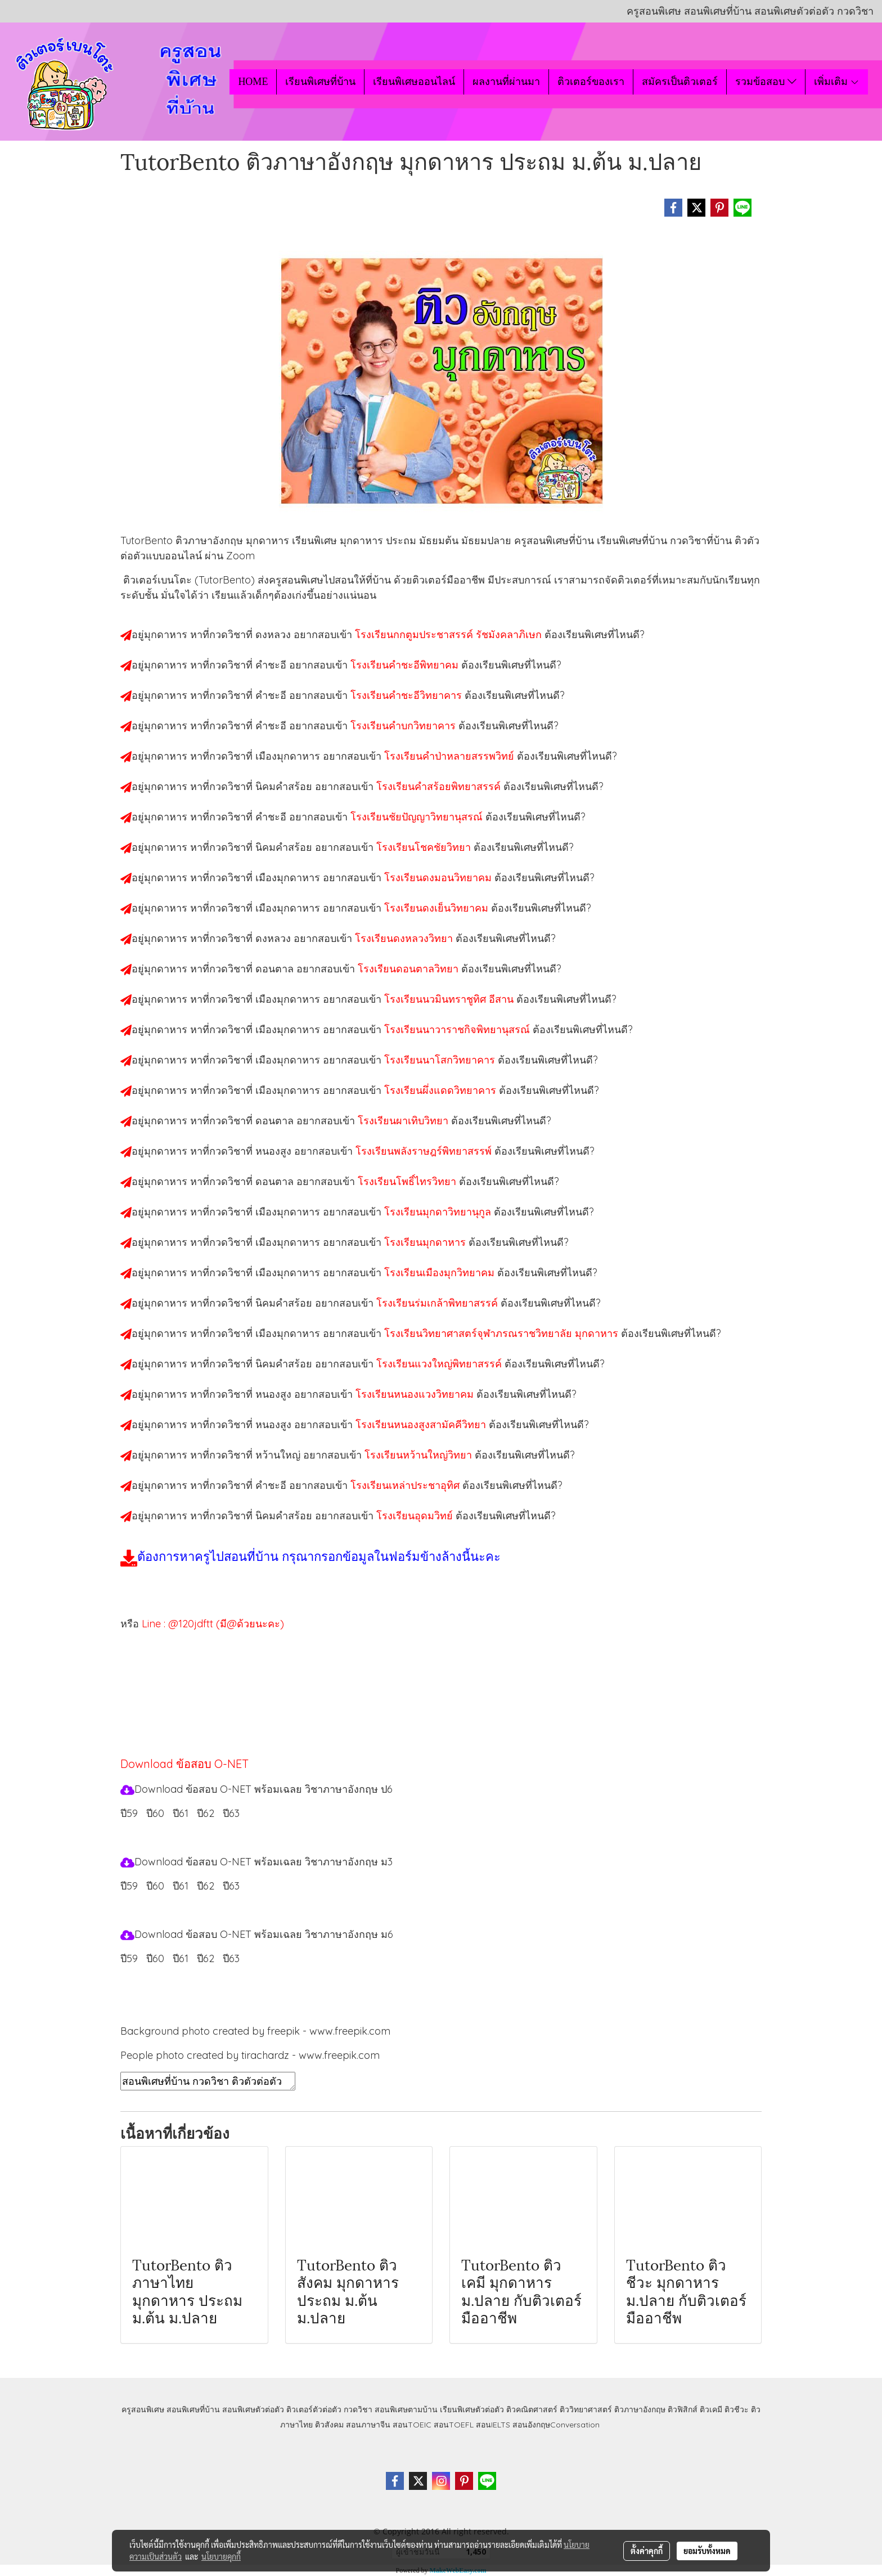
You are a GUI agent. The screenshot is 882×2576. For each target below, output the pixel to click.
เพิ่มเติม (837, 81)
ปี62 (205, 1813)
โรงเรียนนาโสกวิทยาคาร (441, 1059)
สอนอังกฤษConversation (556, 2425)
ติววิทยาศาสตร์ (586, 2409)
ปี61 (180, 1813)
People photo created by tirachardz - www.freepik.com (250, 2055)
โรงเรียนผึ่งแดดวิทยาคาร (441, 1090)
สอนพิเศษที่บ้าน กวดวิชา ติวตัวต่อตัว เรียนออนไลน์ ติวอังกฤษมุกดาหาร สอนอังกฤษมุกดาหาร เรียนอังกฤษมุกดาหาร (207, 2081)
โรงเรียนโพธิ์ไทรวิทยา (408, 1181)
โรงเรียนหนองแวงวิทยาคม (416, 1394)
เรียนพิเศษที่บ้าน (320, 81)
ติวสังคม (329, 2425)
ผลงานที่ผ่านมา (506, 81)
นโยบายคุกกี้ (221, 2556)
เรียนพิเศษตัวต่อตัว (473, 2409)
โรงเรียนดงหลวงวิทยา (405, 938)
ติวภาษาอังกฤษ (639, 2409)
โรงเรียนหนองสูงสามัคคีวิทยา (422, 1424)
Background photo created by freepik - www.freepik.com (255, 2031)
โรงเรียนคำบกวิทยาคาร (404, 725)
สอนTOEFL (454, 2425)
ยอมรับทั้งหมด (707, 2551)
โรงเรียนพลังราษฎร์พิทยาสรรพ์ (425, 1151)
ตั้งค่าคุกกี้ (647, 2551)
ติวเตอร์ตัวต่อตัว (313, 2409)
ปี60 (155, 1813)
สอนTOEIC (412, 2425)
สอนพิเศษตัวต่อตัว (253, 2409)
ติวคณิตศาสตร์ (531, 2409)
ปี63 (231, 1813)
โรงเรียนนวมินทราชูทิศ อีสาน (450, 999)
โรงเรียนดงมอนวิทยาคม (439, 877)
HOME (253, 81)
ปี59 (129, 1813)
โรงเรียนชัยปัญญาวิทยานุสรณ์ (417, 816)
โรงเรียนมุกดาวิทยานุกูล (439, 1211)
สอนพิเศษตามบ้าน (406, 2409)
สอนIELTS (493, 2425)
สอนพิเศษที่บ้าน (193, 2409)
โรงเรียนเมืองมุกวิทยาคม (440, 1272)
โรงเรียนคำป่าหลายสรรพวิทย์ (450, 756)
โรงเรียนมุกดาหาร (426, 1242)
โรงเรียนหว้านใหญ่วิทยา (419, 1454)
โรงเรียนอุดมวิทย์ (416, 1515)
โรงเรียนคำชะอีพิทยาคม (405, 664)
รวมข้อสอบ (765, 81)
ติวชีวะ (736, 2409)
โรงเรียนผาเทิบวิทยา (404, 1120)
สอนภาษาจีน (368, 2425)
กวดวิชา (358, 2409)
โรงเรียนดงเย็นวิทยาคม (437, 907)
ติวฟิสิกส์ (683, 2409)
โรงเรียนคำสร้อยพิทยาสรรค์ (439, 786)
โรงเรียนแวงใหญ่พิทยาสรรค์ (440, 1363)
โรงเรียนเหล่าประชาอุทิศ (406, 1485)
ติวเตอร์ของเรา (590, 81)
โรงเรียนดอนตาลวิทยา (409, 968)
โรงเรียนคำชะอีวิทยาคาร (407, 695)
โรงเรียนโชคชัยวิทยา (425, 847)
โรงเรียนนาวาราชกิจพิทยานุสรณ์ (458, 1029)
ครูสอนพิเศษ (143, 2409)
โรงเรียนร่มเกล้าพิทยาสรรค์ (438, 1302)
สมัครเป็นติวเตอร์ (680, 81)
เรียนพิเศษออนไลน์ (414, 81)
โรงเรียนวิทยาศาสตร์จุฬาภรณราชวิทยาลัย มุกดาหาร (502, 1333)
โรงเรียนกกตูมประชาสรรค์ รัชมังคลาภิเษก (449, 634)
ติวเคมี (711, 2409)
